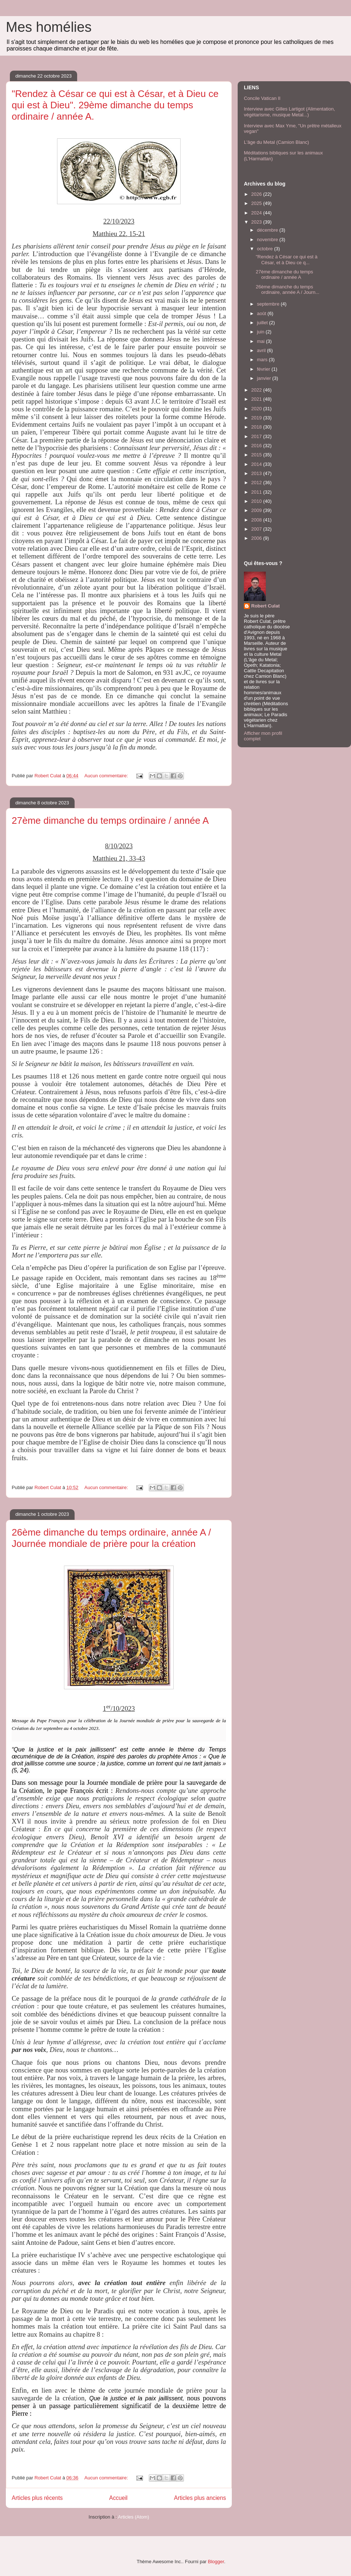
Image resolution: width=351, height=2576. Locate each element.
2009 (257, 510)
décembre (268, 230)
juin (261, 331)
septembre (269, 304)
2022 (257, 390)
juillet (263, 322)
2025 (257, 203)
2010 (257, 501)
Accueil (118, 2498)
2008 (257, 520)
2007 (257, 529)
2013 (257, 473)
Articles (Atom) (133, 2517)
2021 (257, 399)
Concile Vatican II (262, 98)
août (262, 313)
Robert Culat (265, 606)
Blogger (216, 2561)
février (264, 369)
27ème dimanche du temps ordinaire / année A (110, 820)
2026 (257, 194)
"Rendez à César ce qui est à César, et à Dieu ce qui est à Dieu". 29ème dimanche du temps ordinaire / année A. (115, 105)
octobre (265, 248)
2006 (257, 538)
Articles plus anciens (200, 2498)
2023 (257, 222)
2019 (257, 417)
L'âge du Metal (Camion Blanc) (276, 142)
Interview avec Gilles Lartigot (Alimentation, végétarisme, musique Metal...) (289, 111)
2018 (257, 427)
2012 (257, 482)
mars (263, 359)
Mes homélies (48, 27)
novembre (268, 239)
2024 (257, 213)
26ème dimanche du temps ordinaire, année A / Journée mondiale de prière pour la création (111, 1538)
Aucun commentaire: (106, 775)
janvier (264, 378)
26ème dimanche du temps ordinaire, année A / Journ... (287, 289)
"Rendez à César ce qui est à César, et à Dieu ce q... (286, 259)
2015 (257, 454)
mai (261, 341)
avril (262, 350)
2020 (257, 408)
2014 (257, 464)
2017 (257, 436)
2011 (257, 492)
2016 (257, 445)
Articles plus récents (37, 2498)
